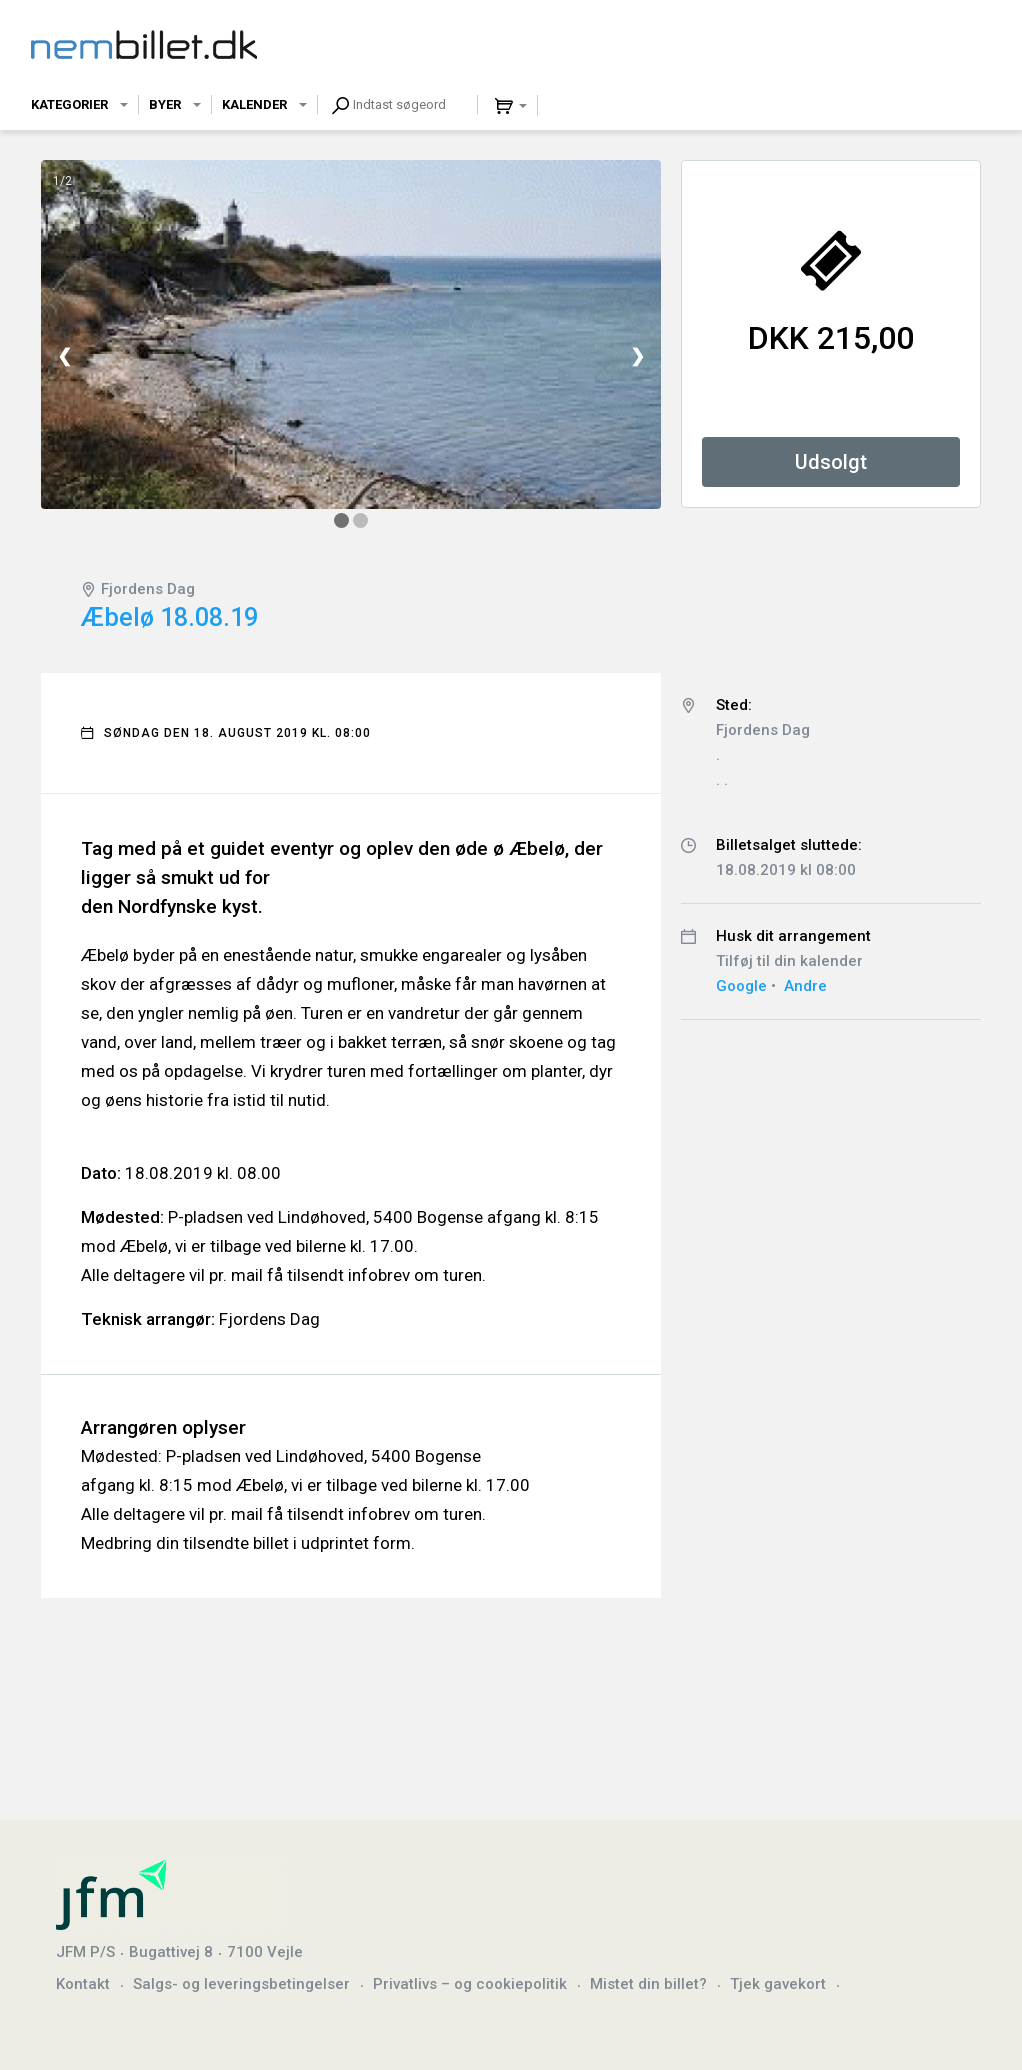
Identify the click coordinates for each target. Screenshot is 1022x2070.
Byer (165, 104)
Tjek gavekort (778, 1984)
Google (741, 986)
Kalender (254, 104)
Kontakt (83, 1984)
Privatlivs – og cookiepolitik (470, 1984)
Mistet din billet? (648, 1984)
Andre (805, 986)
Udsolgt (831, 462)
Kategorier (69, 104)
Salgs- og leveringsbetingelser (241, 1984)
